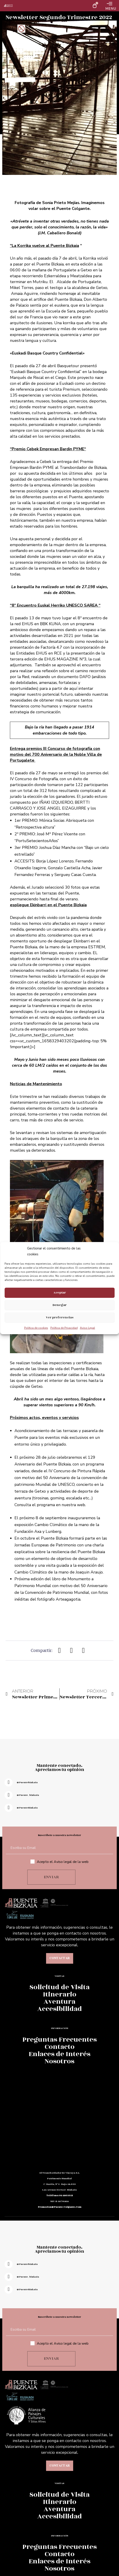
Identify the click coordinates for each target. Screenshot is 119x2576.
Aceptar (59, 1292)
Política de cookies (36, 1328)
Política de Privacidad (64, 1328)
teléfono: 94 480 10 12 (60, 2195)
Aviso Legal (87, 1328)
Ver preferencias (59, 1317)
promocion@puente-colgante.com (59, 2207)
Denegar (60, 1305)
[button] (60, 1650)
